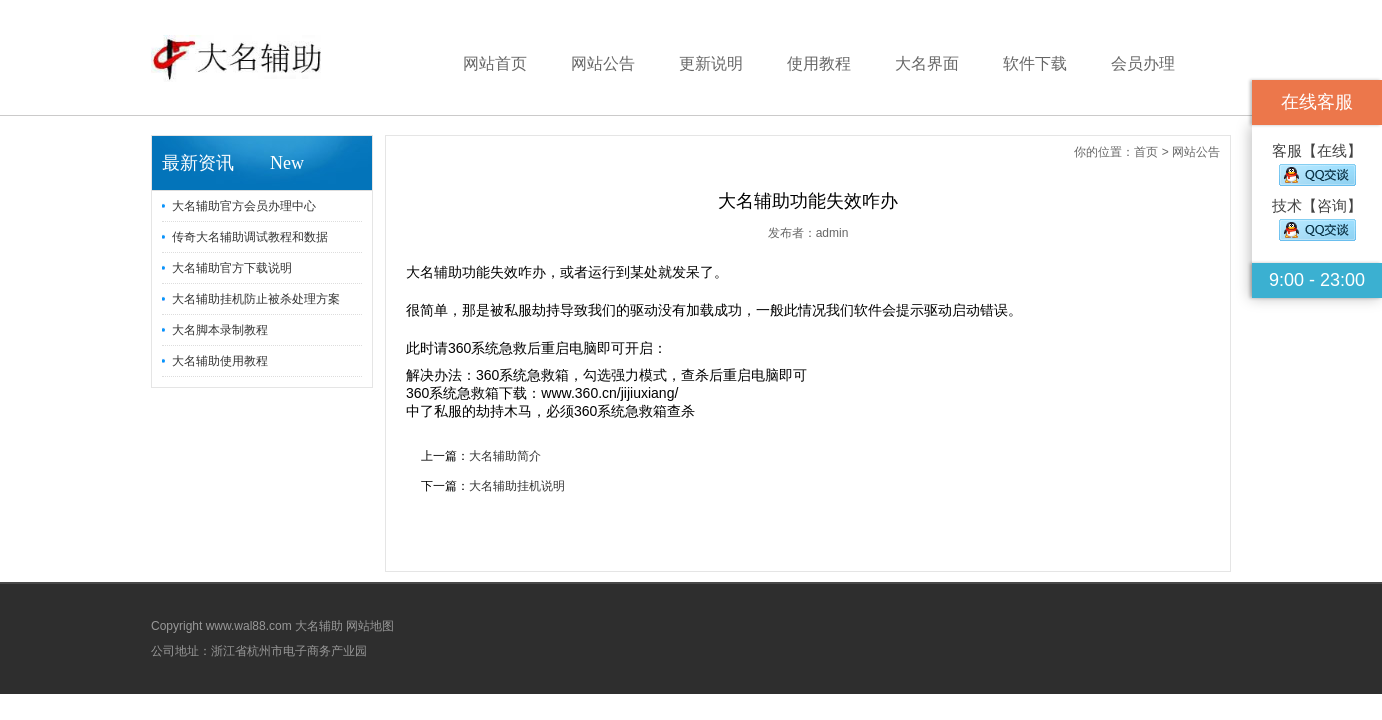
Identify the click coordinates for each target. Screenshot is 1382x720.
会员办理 (1143, 63)
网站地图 (370, 626)
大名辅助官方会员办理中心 (244, 206)
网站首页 (495, 63)
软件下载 (1035, 63)
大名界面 (927, 63)
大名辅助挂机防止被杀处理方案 (256, 299)
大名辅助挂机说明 (517, 486)
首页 (1146, 152)
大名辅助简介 (505, 456)
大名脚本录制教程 (220, 330)
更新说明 (711, 63)
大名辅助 (319, 626)
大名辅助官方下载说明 (232, 268)
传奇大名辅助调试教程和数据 (250, 237)
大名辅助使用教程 (220, 361)
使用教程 (819, 63)
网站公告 (603, 63)
